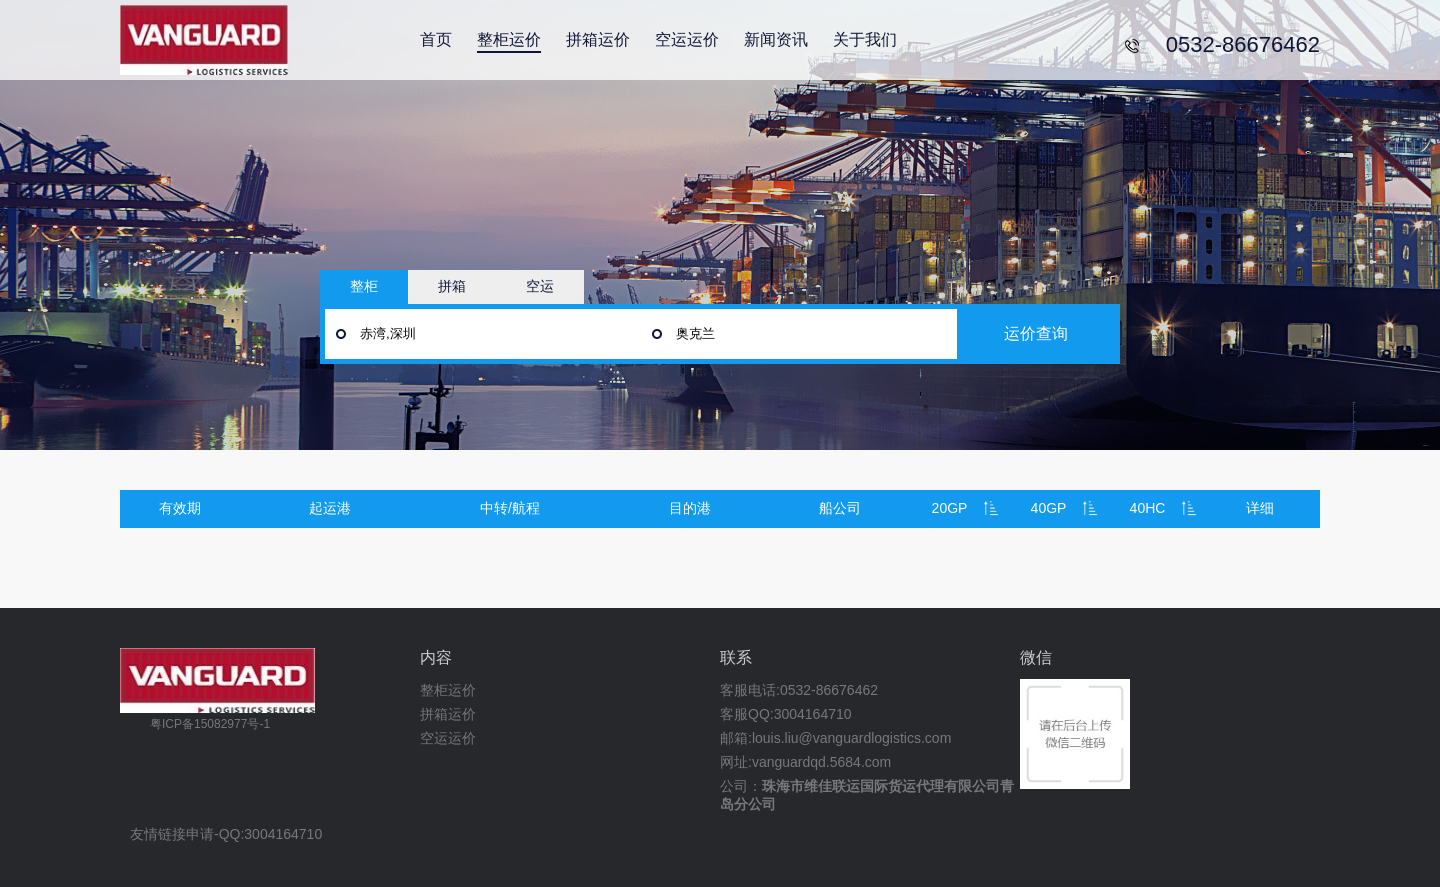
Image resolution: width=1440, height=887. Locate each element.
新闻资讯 (776, 39)
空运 (540, 286)
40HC (1148, 508)
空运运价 (687, 39)
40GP (1049, 508)
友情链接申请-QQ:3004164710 (226, 834)
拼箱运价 (598, 39)
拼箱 (452, 286)
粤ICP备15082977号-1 (210, 724)
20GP (950, 508)
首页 (436, 39)
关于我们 (865, 39)
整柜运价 (509, 39)
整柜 (364, 286)
